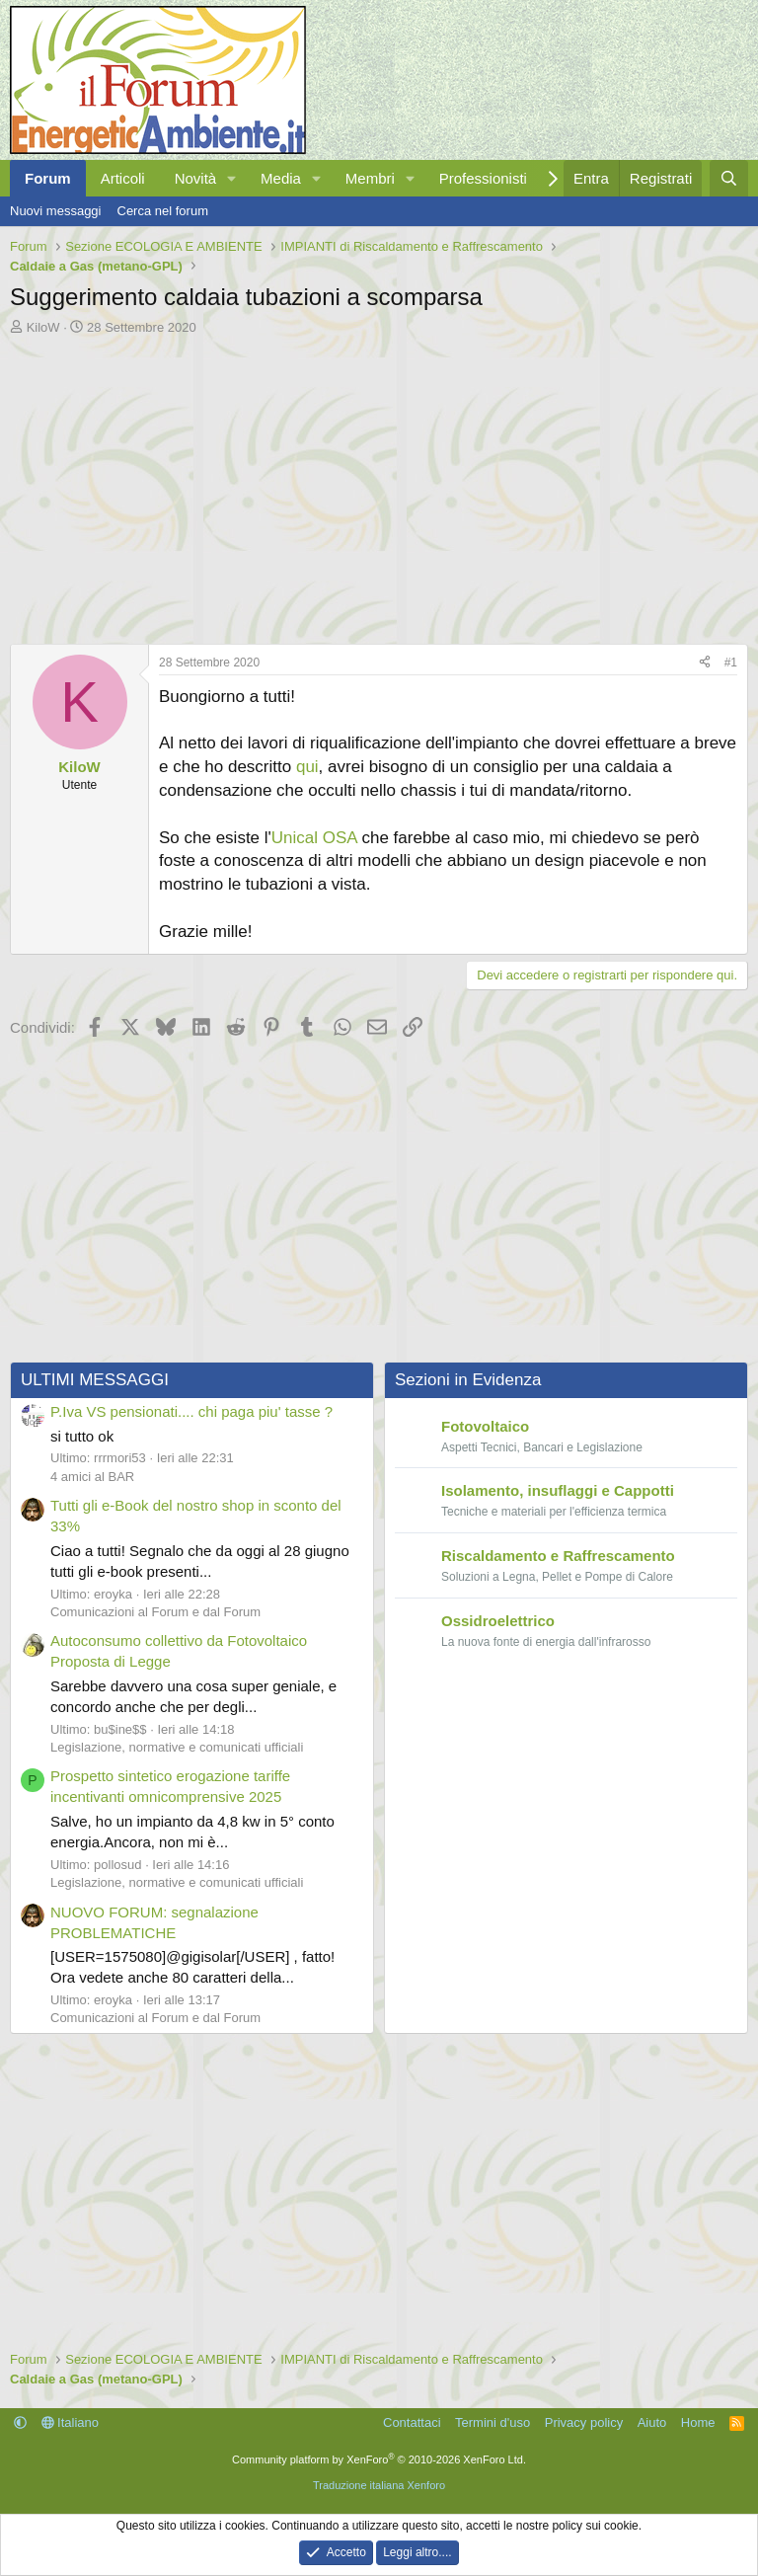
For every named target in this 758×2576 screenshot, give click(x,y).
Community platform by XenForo (379, 2459)
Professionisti (483, 178)
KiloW (43, 327)
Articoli (123, 178)
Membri (370, 178)
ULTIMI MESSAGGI (95, 1379)
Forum (48, 178)
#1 (730, 662)
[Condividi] (705, 663)
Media (281, 178)
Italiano (70, 2422)
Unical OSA (314, 837)
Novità (196, 178)
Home (698, 2422)
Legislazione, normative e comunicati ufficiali (176, 1747)
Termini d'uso (492, 2422)
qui (307, 766)
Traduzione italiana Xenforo (379, 2485)
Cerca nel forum (162, 210)
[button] (232, 178)
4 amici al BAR (92, 1476)
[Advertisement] (379, 485)
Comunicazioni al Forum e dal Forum (155, 1611)
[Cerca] (729, 178)
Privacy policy (584, 2422)
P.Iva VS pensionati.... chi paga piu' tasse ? (191, 1411)
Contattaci (412, 2422)
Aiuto (652, 2422)
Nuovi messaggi (56, 210)
